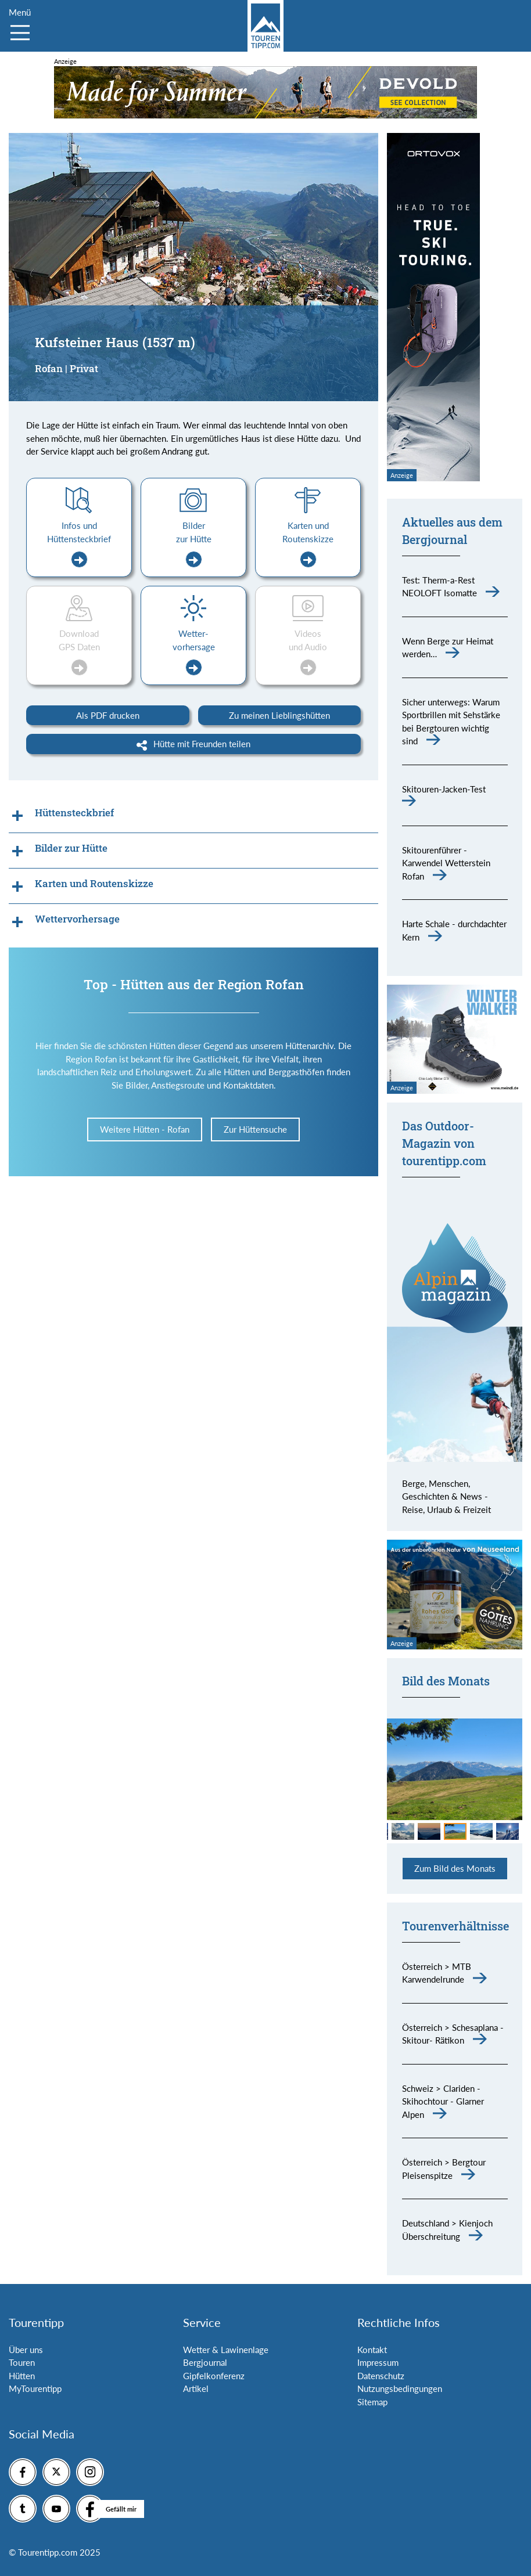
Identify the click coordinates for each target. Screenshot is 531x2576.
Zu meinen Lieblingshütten (279, 715)
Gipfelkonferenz (214, 2375)
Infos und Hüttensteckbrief (79, 544)
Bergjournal (205, 2362)
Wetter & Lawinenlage (225, 2349)
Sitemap (372, 2402)
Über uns (26, 2349)
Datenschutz (380, 2375)
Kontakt (372, 2349)
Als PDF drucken (107, 715)
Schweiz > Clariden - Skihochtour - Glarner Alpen (443, 2101)
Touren (22, 2362)
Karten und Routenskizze (307, 544)
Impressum (378, 2362)
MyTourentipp (35, 2388)
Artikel (196, 2388)
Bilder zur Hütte (193, 544)
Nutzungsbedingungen (399, 2388)
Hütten (22, 2375)
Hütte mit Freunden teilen (194, 744)
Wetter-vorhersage (194, 652)
